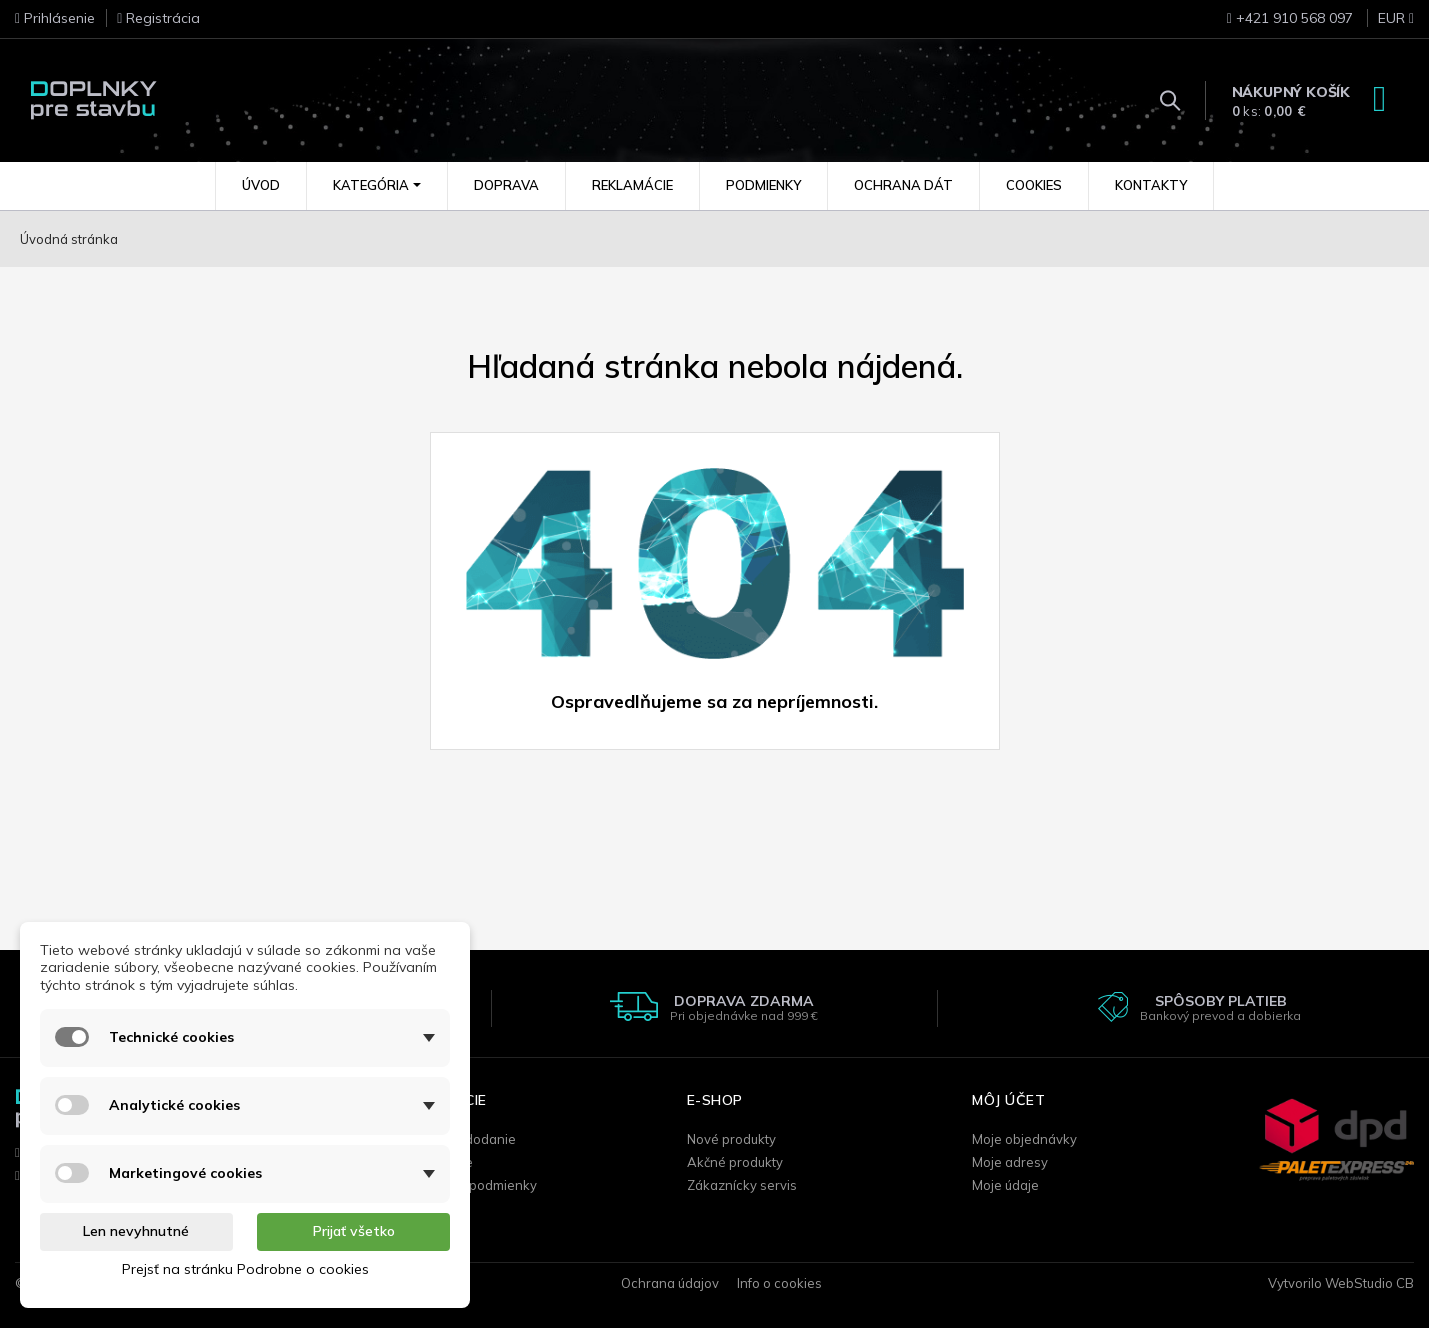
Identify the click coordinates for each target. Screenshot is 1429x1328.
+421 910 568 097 (1290, 18)
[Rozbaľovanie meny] (1385, 24)
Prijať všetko (354, 1231)
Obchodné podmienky (469, 1185)
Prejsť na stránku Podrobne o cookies (245, 1269)
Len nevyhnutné (136, 1231)
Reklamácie (437, 1162)
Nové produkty (731, 1139)
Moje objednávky (1024, 1139)
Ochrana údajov (670, 1283)
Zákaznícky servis (742, 1185)
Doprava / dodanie (458, 1139)
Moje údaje (1005, 1185)
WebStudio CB (1369, 1283)
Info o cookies (779, 1283)
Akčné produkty (735, 1162)
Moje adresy (1010, 1162)
